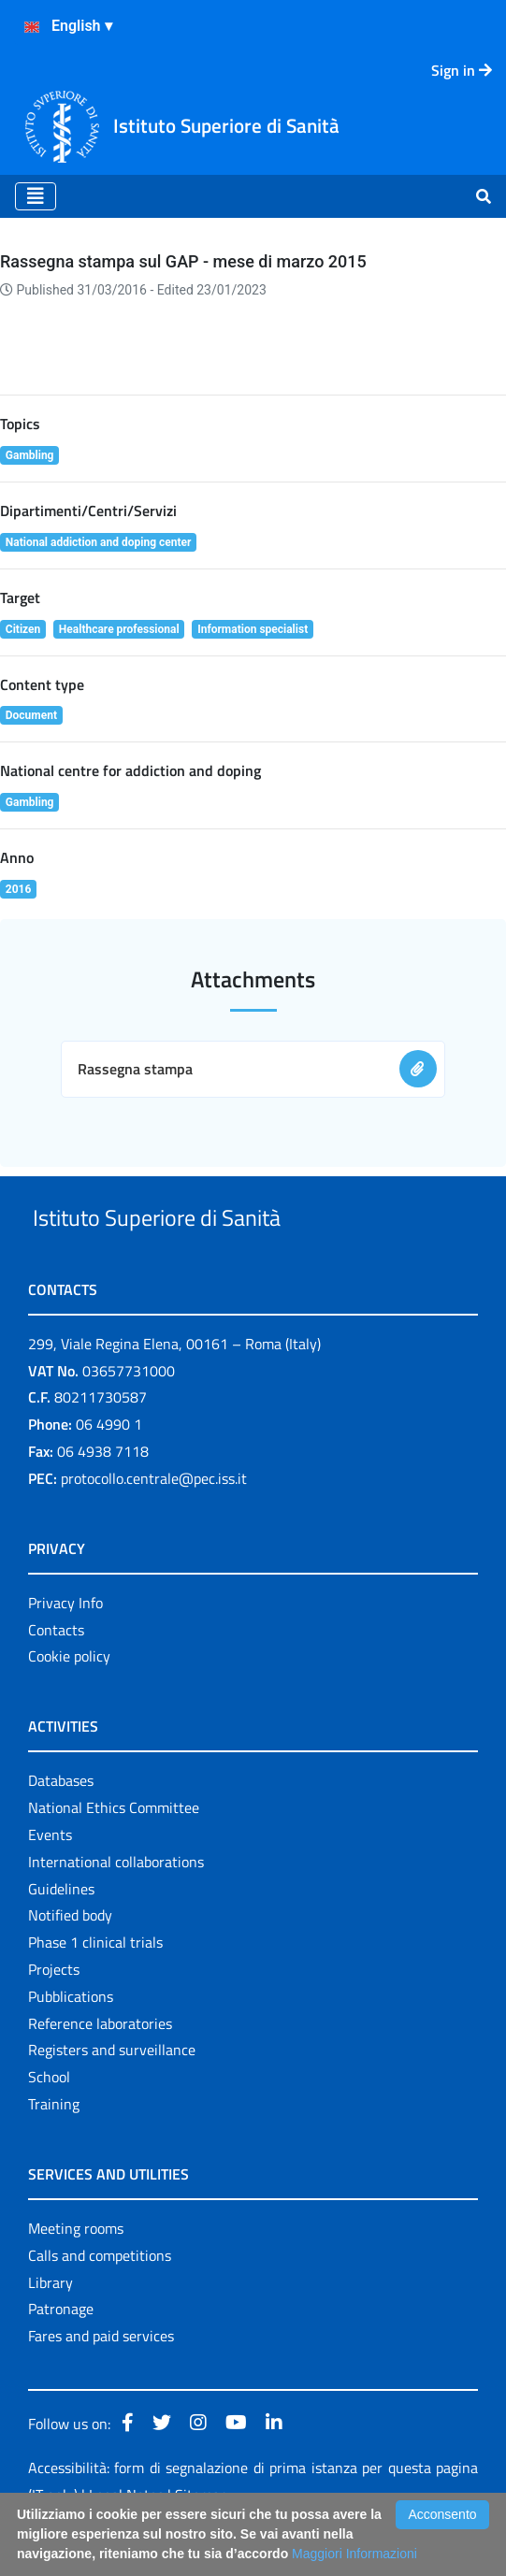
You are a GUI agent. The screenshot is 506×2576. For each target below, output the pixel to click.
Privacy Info (65, 1645)
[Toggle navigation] (35, 196)
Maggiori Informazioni (354, 2553)
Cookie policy (69, 1700)
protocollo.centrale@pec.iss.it (154, 1521)
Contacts (56, 1673)
